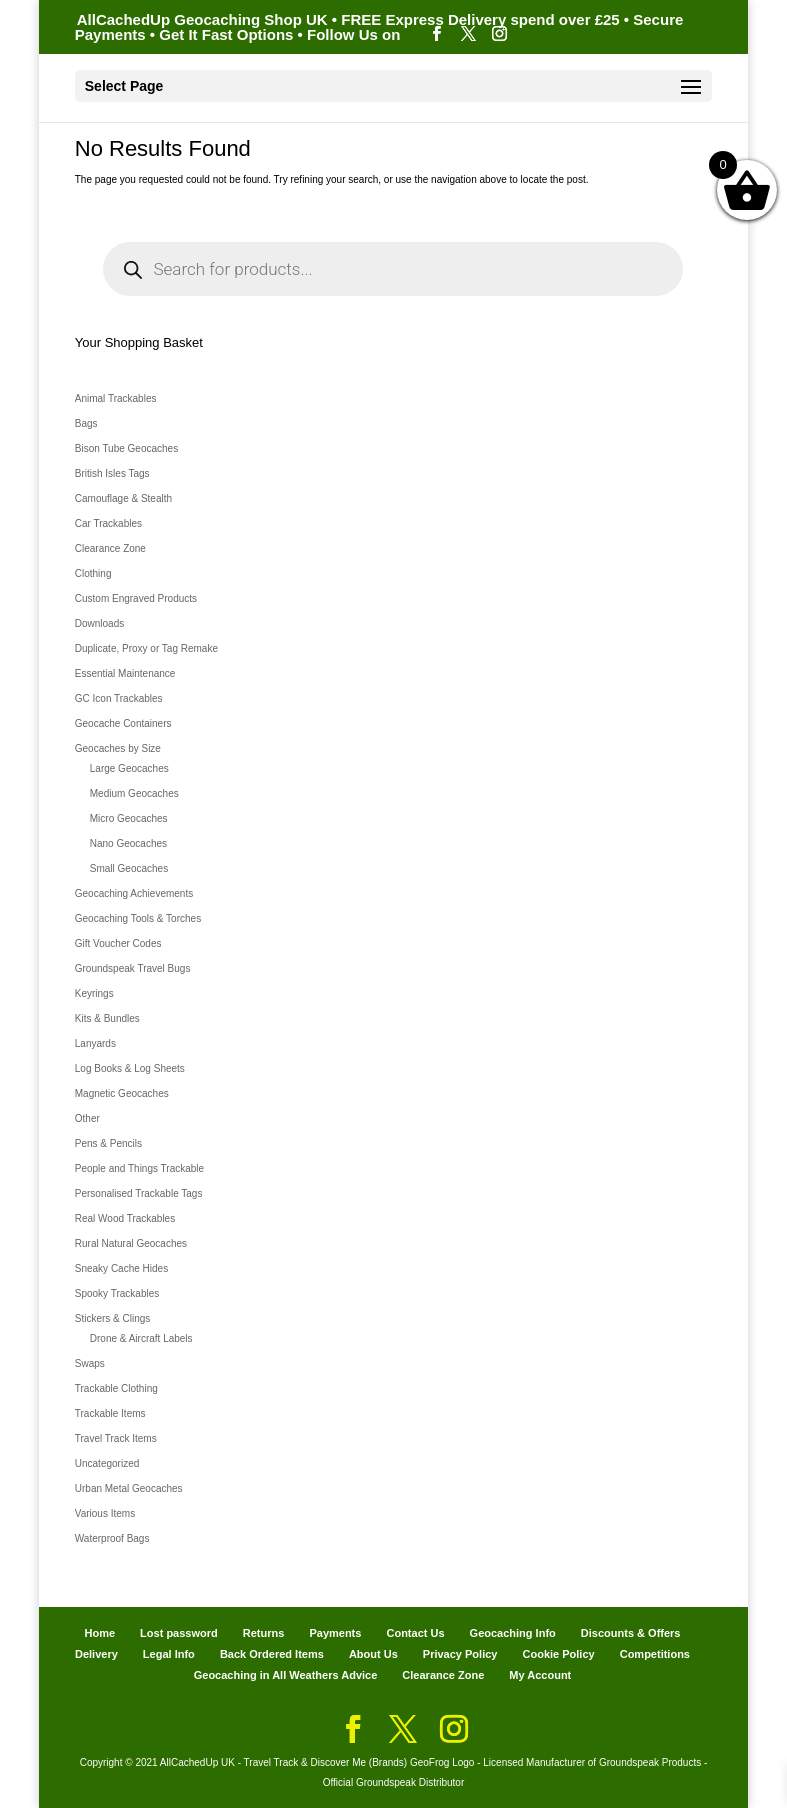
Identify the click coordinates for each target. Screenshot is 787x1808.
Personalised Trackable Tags (139, 1193)
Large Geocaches (129, 768)
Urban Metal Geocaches (129, 1488)
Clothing (93, 573)
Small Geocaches (129, 868)
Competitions (655, 1654)
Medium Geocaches (134, 793)
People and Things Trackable (139, 1168)
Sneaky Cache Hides (121, 1268)
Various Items (105, 1513)
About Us (373, 1654)
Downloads (99, 623)
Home (99, 1633)
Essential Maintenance (125, 673)
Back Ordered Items (272, 1654)
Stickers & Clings (113, 1318)
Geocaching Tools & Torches (138, 918)
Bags (86, 423)
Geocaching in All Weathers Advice (286, 1675)
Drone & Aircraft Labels (141, 1338)
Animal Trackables (116, 398)
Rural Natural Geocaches (131, 1243)
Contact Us (415, 1633)
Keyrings (94, 993)
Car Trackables (108, 523)
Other (87, 1118)
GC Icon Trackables (119, 698)
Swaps (90, 1363)
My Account (540, 1675)
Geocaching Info (513, 1633)
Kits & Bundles (107, 1018)
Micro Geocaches (129, 818)
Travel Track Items (116, 1438)
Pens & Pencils (108, 1143)
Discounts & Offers (631, 1633)
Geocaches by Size (118, 748)
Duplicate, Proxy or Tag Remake (146, 648)
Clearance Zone (110, 548)
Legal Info (169, 1654)
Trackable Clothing (116, 1388)
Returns (264, 1633)
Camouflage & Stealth (123, 498)
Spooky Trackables (117, 1293)
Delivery (96, 1654)
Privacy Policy (460, 1654)
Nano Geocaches (128, 843)
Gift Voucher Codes (118, 943)
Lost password (179, 1633)
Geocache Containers (123, 723)
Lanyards (95, 1043)
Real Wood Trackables (125, 1218)
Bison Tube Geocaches (126, 448)
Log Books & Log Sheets (130, 1068)
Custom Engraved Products (136, 598)
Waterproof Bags (112, 1538)
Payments (335, 1633)
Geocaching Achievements (134, 893)
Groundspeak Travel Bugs (133, 968)
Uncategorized (107, 1463)
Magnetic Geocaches (122, 1093)
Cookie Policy (559, 1654)
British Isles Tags (112, 473)
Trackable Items (110, 1413)
